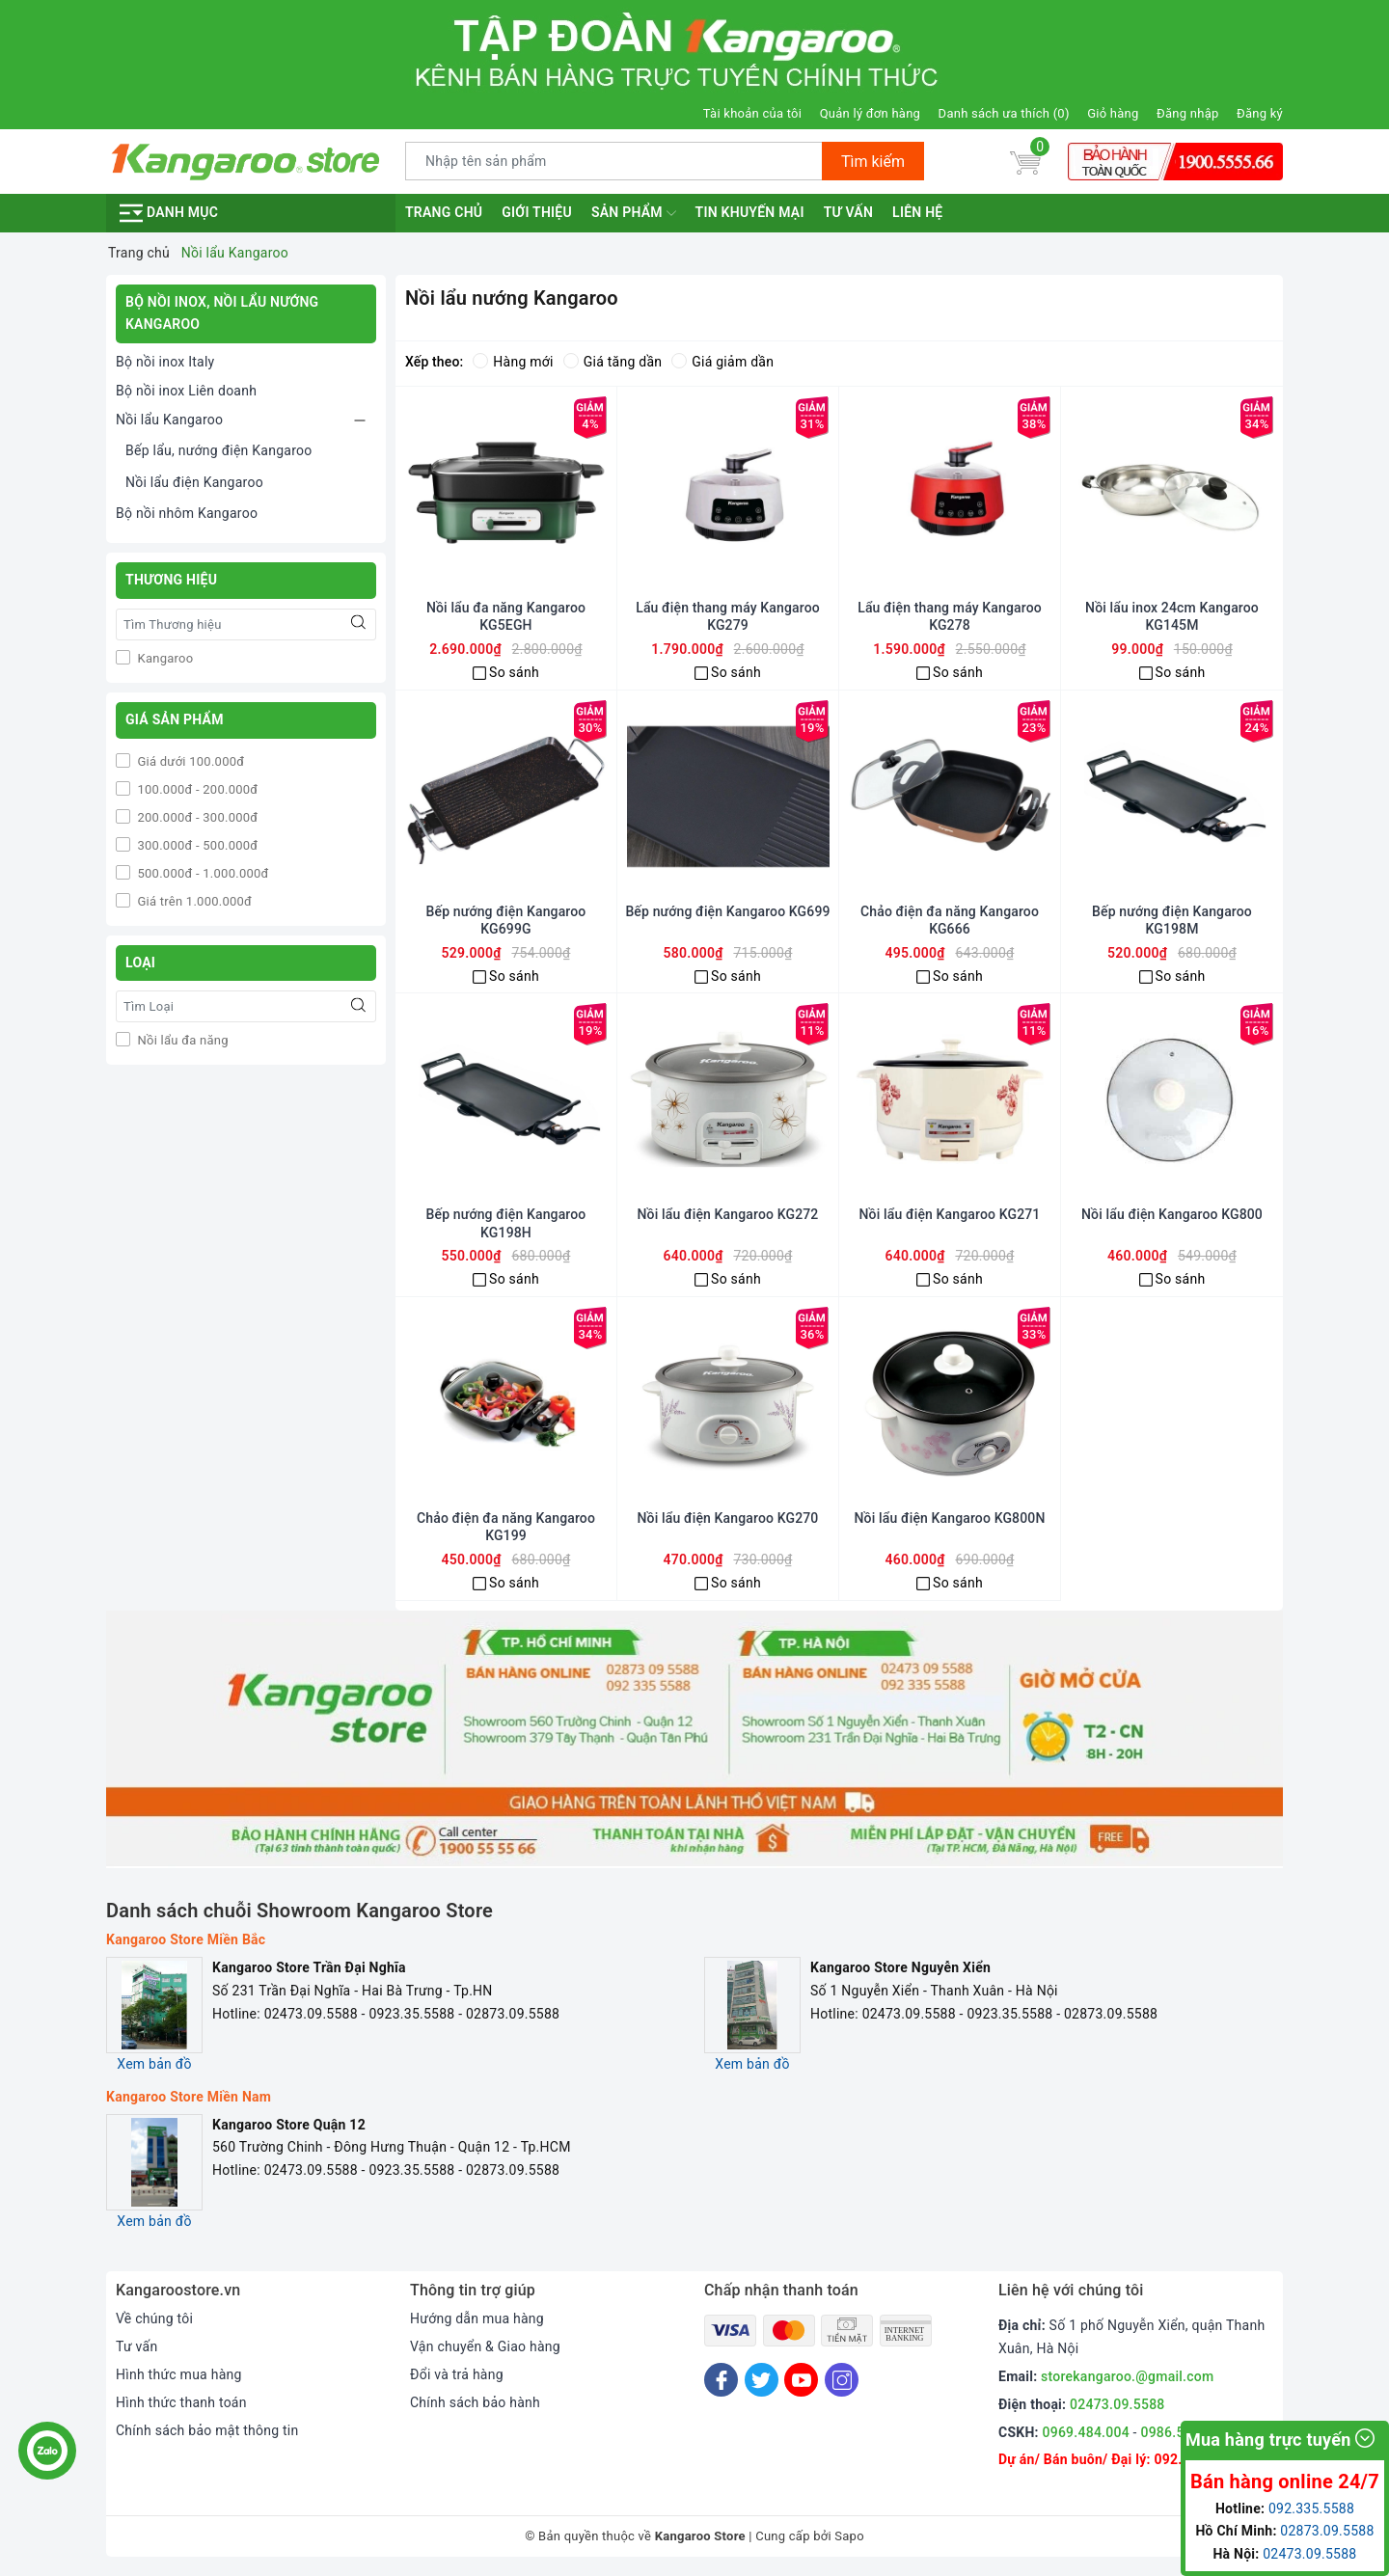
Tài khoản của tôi (752, 113)
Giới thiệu (537, 212)
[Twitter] (761, 2380)
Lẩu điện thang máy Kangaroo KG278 (950, 616)
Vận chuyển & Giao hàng (485, 2346)
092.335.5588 (1311, 2508)
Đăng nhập (1187, 113)
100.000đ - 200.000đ (196, 789)
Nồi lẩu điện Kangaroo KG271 (950, 1214)
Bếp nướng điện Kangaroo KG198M (1172, 920)
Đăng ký (1260, 113)
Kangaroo (163, 658)
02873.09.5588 (1327, 2530)
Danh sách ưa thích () (1004, 113)
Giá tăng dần (613, 361)
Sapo (849, 2536)
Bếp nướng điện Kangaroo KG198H (506, 1223)
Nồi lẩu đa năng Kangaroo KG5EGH (506, 616)
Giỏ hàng (1112, 113)
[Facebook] (721, 2380)
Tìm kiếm (873, 161)
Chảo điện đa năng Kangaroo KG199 (506, 1526)
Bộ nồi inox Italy (165, 361)
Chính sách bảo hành (475, 2402)
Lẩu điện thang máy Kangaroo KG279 (728, 616)
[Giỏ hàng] (1025, 161)
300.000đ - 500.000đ (196, 845)
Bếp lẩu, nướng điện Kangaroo (219, 450)
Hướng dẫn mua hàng (477, 2318)
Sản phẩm (633, 213)
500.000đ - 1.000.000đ (201, 873)
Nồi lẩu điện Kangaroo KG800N (950, 1518)
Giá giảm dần (722, 361)
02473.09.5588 (1117, 2404)
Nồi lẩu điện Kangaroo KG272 (728, 1214)
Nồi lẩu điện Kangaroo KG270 (728, 1518)
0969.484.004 (1086, 2432)
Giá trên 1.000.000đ (193, 901)
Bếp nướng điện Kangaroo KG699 (727, 911)
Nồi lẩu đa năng (181, 1040)
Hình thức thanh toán (181, 2402)
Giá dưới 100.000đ (189, 761)
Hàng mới (513, 361)
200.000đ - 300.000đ (196, 817)
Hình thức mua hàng (179, 2374)
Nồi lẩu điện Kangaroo (194, 482)
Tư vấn (848, 212)
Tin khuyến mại (749, 212)
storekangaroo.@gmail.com (1127, 2376)
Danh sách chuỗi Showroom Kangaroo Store (299, 1910)
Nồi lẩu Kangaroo (169, 419)
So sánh (514, 672)
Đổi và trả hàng (457, 2374)
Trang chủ (443, 212)
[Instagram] (841, 2380)
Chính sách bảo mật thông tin (207, 2430)
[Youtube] (801, 2380)
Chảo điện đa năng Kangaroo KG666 (949, 920)
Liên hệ (917, 212)
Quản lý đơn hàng (870, 113)
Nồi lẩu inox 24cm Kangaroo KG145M (1172, 616)
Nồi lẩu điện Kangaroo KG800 (1172, 1214)
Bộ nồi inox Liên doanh (186, 390)
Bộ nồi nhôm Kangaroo (187, 513)
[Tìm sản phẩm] (614, 161)
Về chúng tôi (154, 2318)
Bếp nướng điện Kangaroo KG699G (506, 920)
